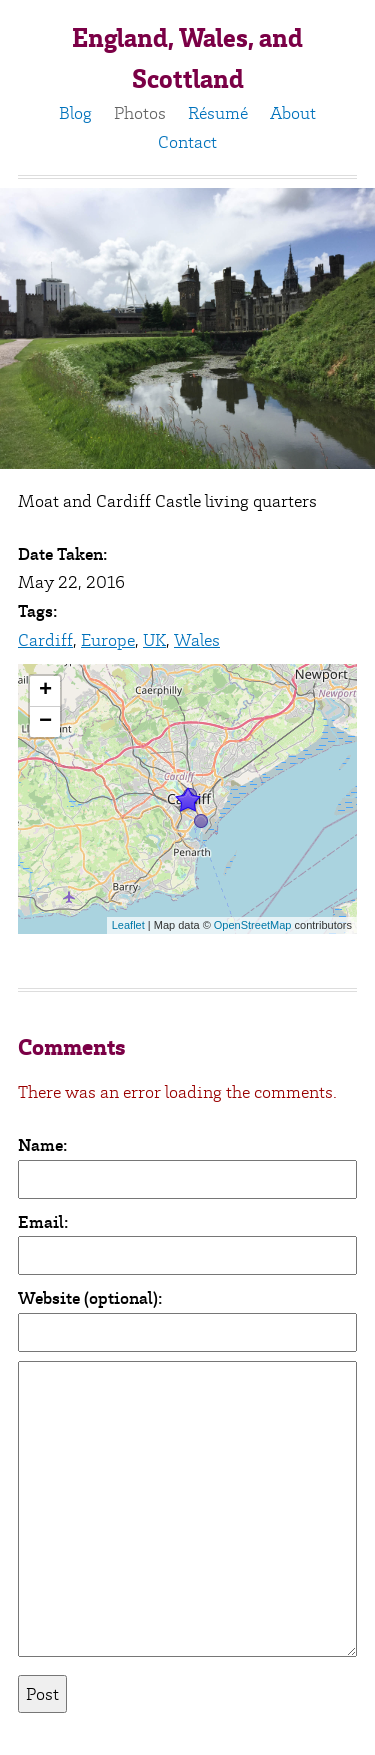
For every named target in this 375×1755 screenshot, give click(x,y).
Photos (140, 113)
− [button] (45, 722)
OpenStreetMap (253, 925)
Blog (75, 113)
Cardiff (45, 640)
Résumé (218, 113)
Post (42, 1694)
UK (154, 640)
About (293, 113)
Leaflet (128, 925)
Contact (187, 142)
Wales (197, 640)
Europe (108, 640)
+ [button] (45, 691)
